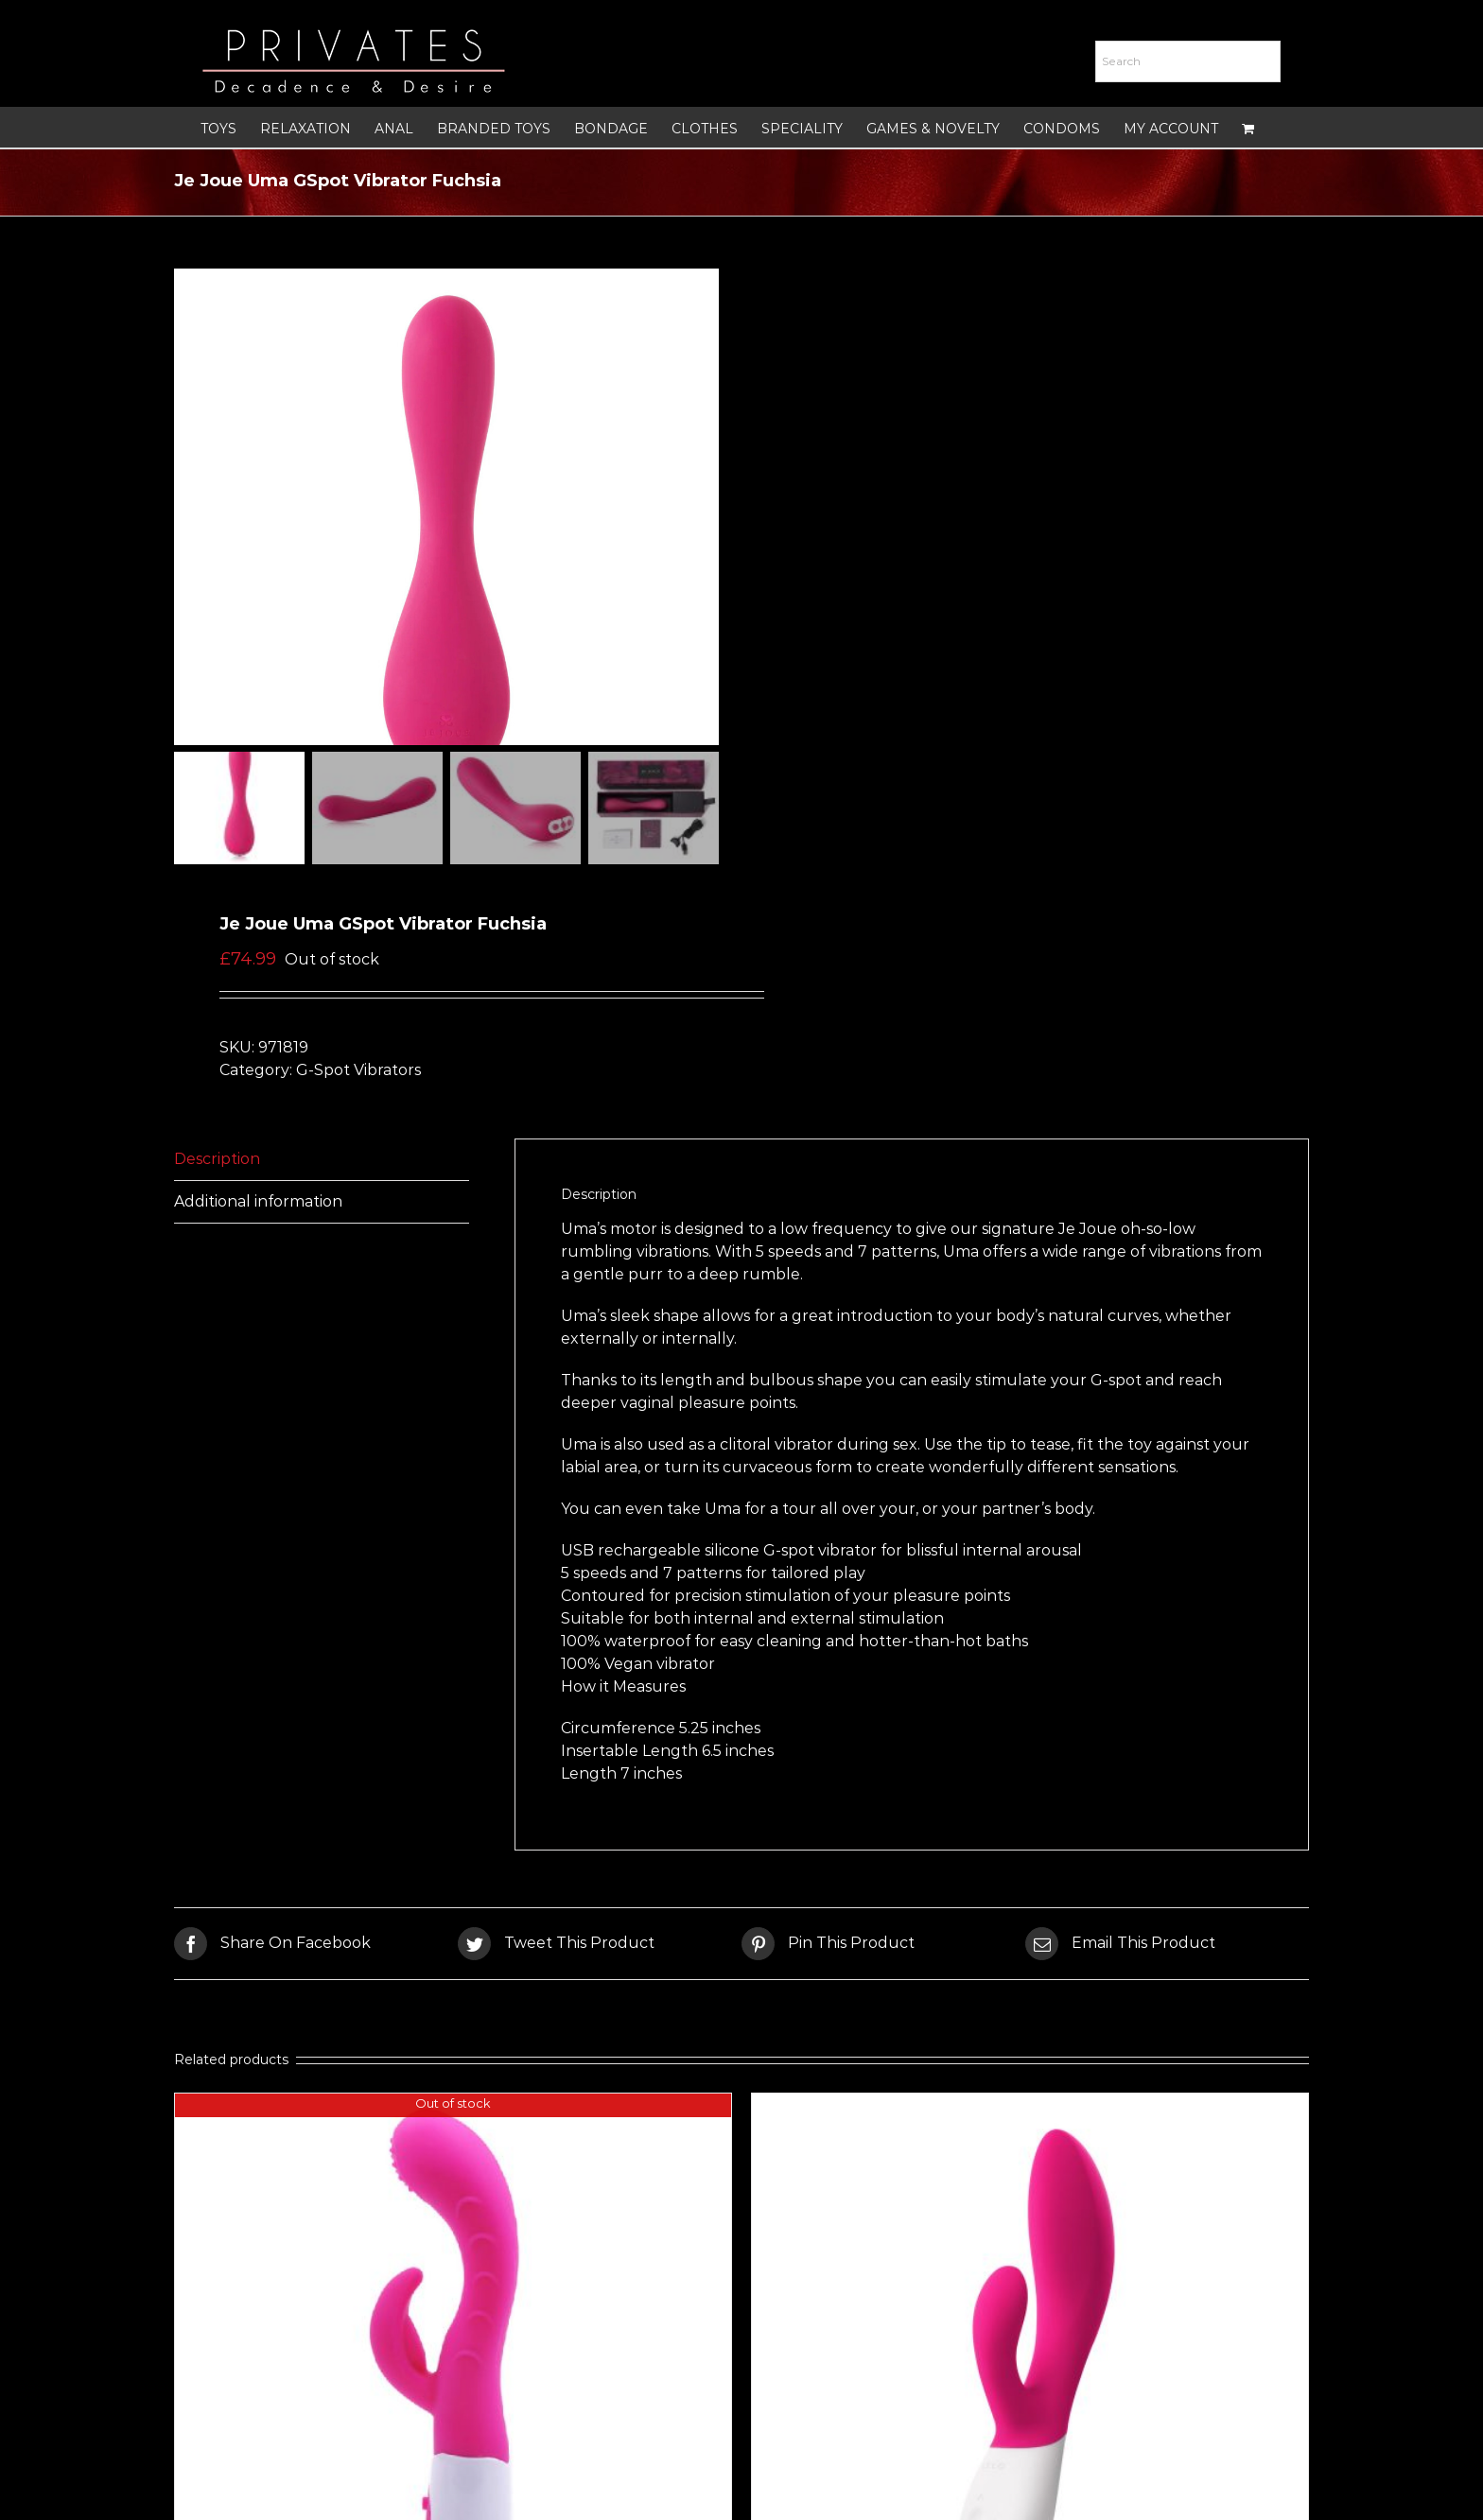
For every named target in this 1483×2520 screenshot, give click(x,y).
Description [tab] (217, 1163)
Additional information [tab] (258, 1205)
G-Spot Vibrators (358, 1074)
